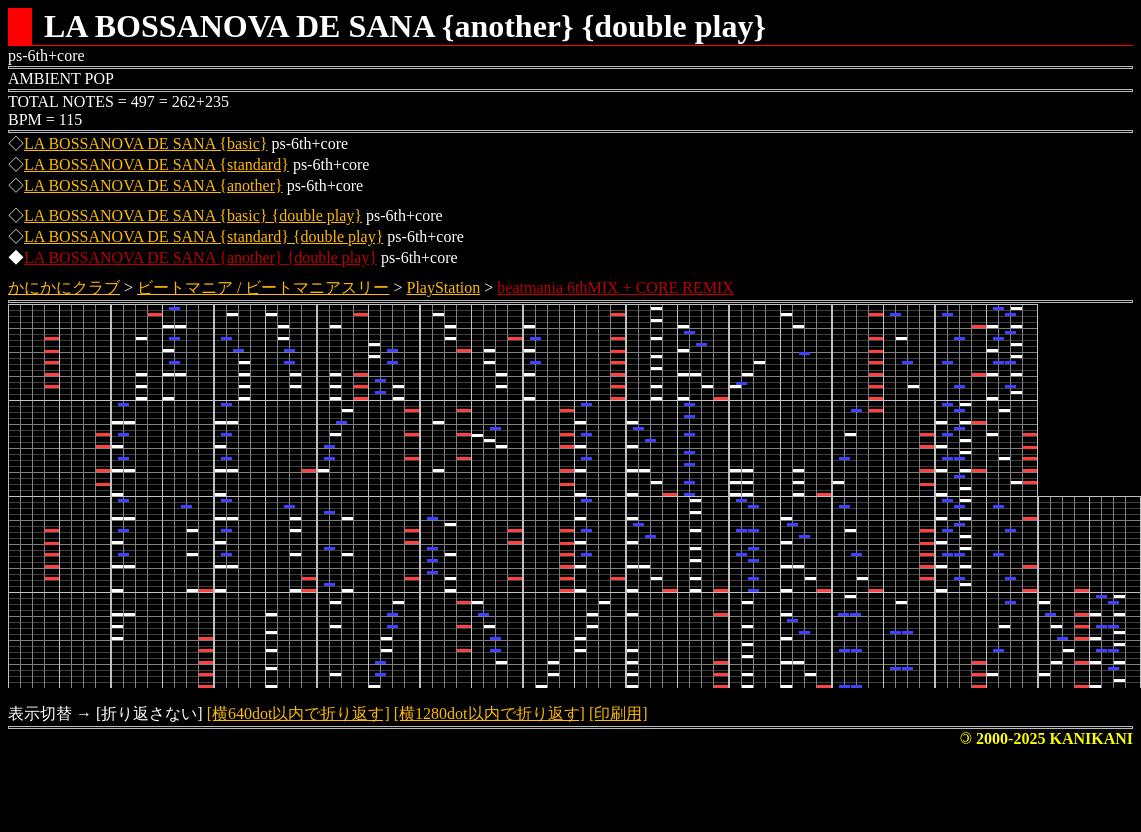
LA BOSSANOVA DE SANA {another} (153, 185)
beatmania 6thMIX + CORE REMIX (615, 287)
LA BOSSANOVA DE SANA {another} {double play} (200, 257)
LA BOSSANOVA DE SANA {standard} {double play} (203, 236)
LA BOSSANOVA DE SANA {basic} (146, 143)
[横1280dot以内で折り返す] (489, 713)
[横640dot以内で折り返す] (298, 713)
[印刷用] (618, 713)
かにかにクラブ (64, 287)
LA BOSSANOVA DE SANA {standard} (156, 164)
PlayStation (444, 287)
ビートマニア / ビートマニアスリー (263, 287)
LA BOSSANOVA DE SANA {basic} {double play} (193, 215)
